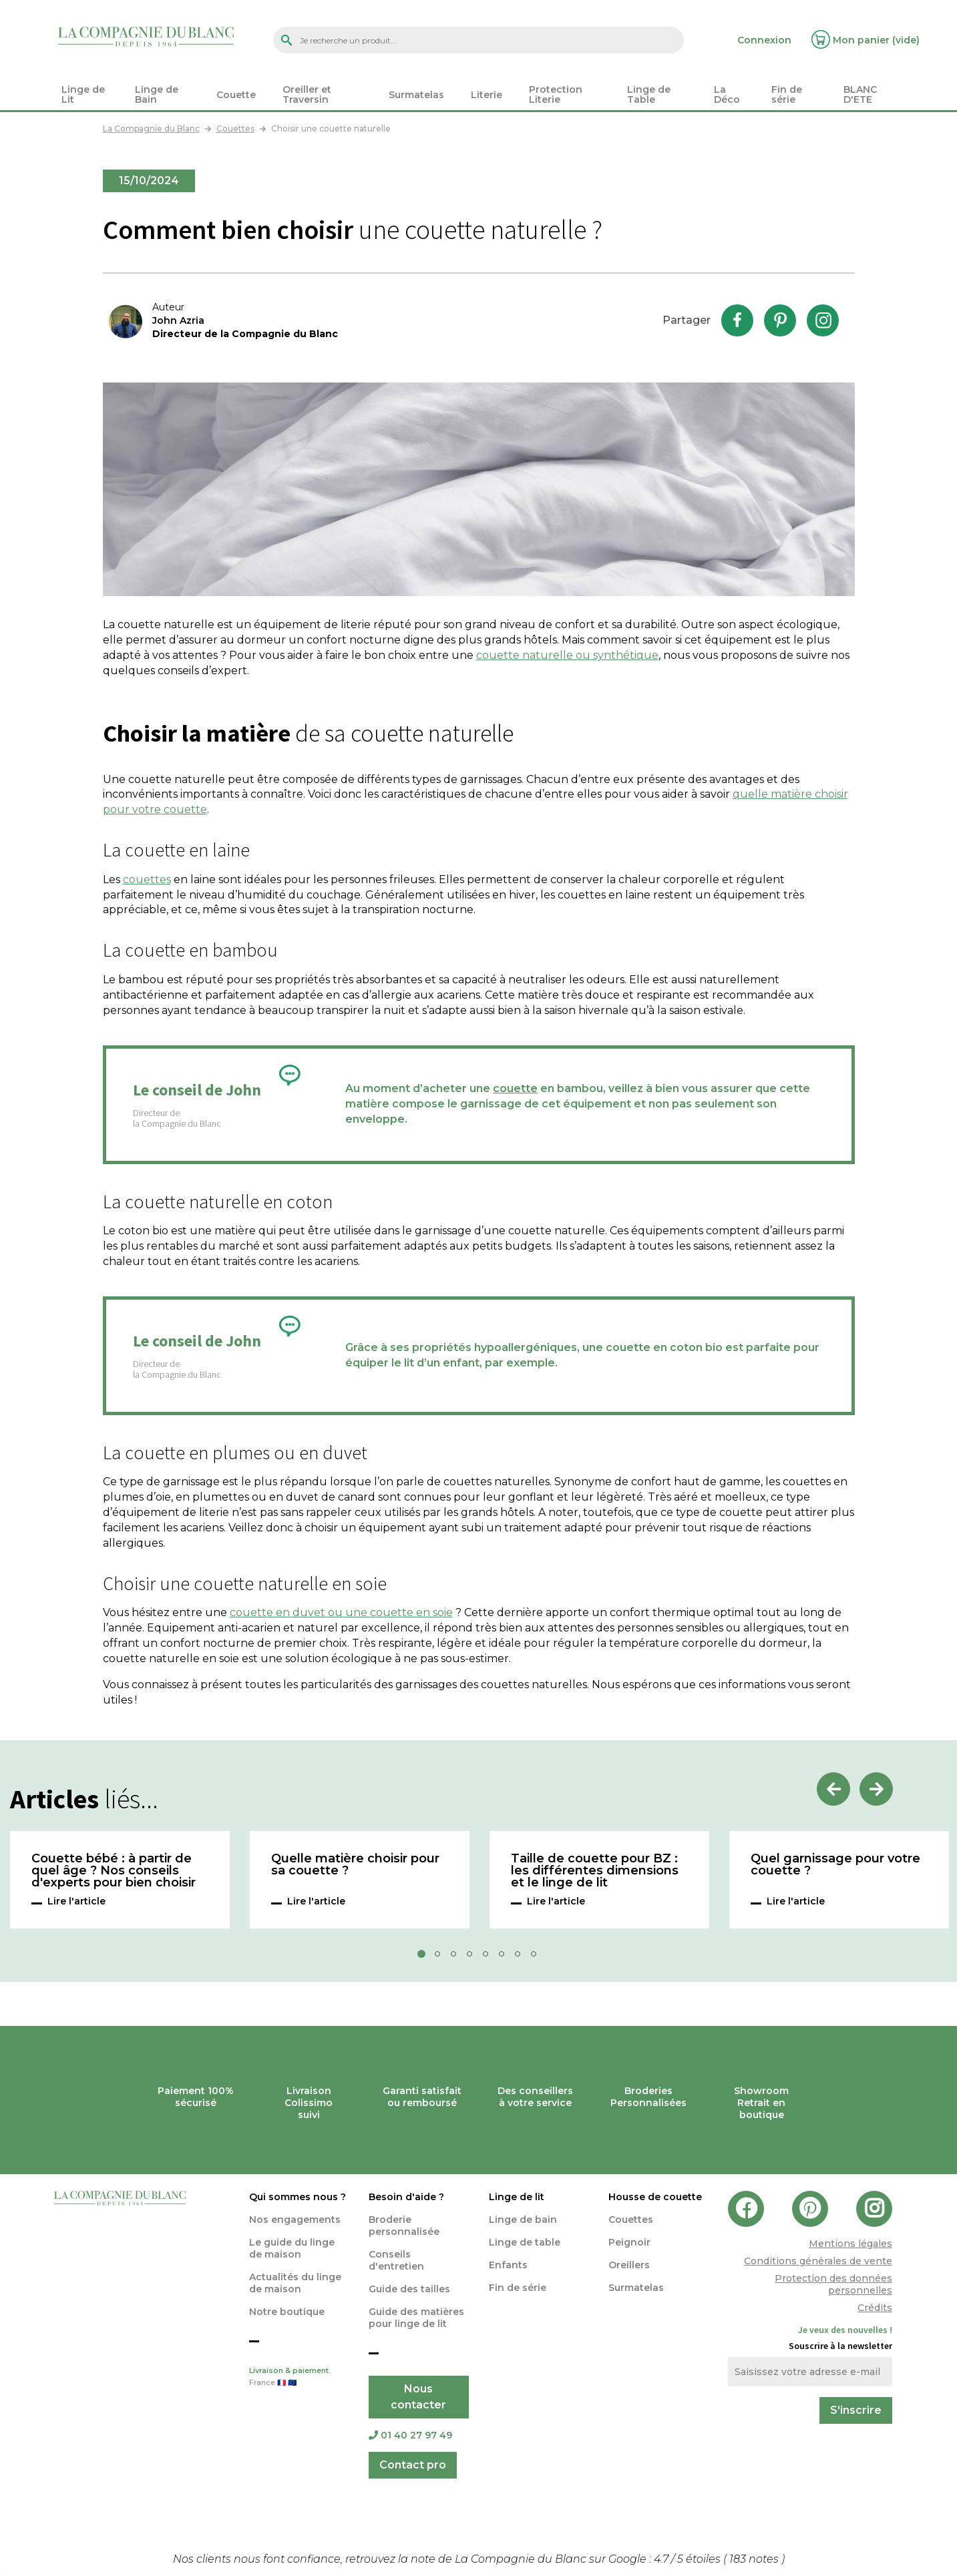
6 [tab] (506, 1958)
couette (515, 1088)
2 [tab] (441, 1958)
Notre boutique (287, 2312)
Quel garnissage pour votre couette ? (835, 1865)
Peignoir (629, 2242)
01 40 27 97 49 (410, 2435)
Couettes (630, 2220)
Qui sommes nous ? (297, 2197)
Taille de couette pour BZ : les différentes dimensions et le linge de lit (595, 1871)
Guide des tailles (409, 2289)
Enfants (508, 2265)
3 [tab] (457, 1958)
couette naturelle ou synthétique (567, 655)
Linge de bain (523, 2220)
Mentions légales (850, 2244)
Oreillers (629, 2265)
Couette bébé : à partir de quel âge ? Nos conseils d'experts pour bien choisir (113, 1871)
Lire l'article (76, 1901)
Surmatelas (636, 2288)
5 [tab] (490, 1958)
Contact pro (412, 2465)
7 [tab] (522, 1958)
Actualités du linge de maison (295, 2283)
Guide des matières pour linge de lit (416, 2318)
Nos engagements (295, 2220)
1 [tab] (425, 1958)
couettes (147, 879)
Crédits (874, 2308)
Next (876, 1789)
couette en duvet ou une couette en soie (341, 1612)
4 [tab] (473, 1958)
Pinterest (780, 320)
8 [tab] (538, 1958)
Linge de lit (516, 2197)
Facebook (737, 320)
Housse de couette (655, 2197)
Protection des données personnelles (833, 2284)
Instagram (823, 320)
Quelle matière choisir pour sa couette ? (355, 1865)
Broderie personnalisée (404, 2226)
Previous (833, 1789)
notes (755, 2559)
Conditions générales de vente (818, 2261)
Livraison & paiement (299, 2377)
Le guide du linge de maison (292, 2248)
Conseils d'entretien (396, 2260)
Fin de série (517, 2288)
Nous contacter (418, 2396)
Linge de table (524, 2242)
